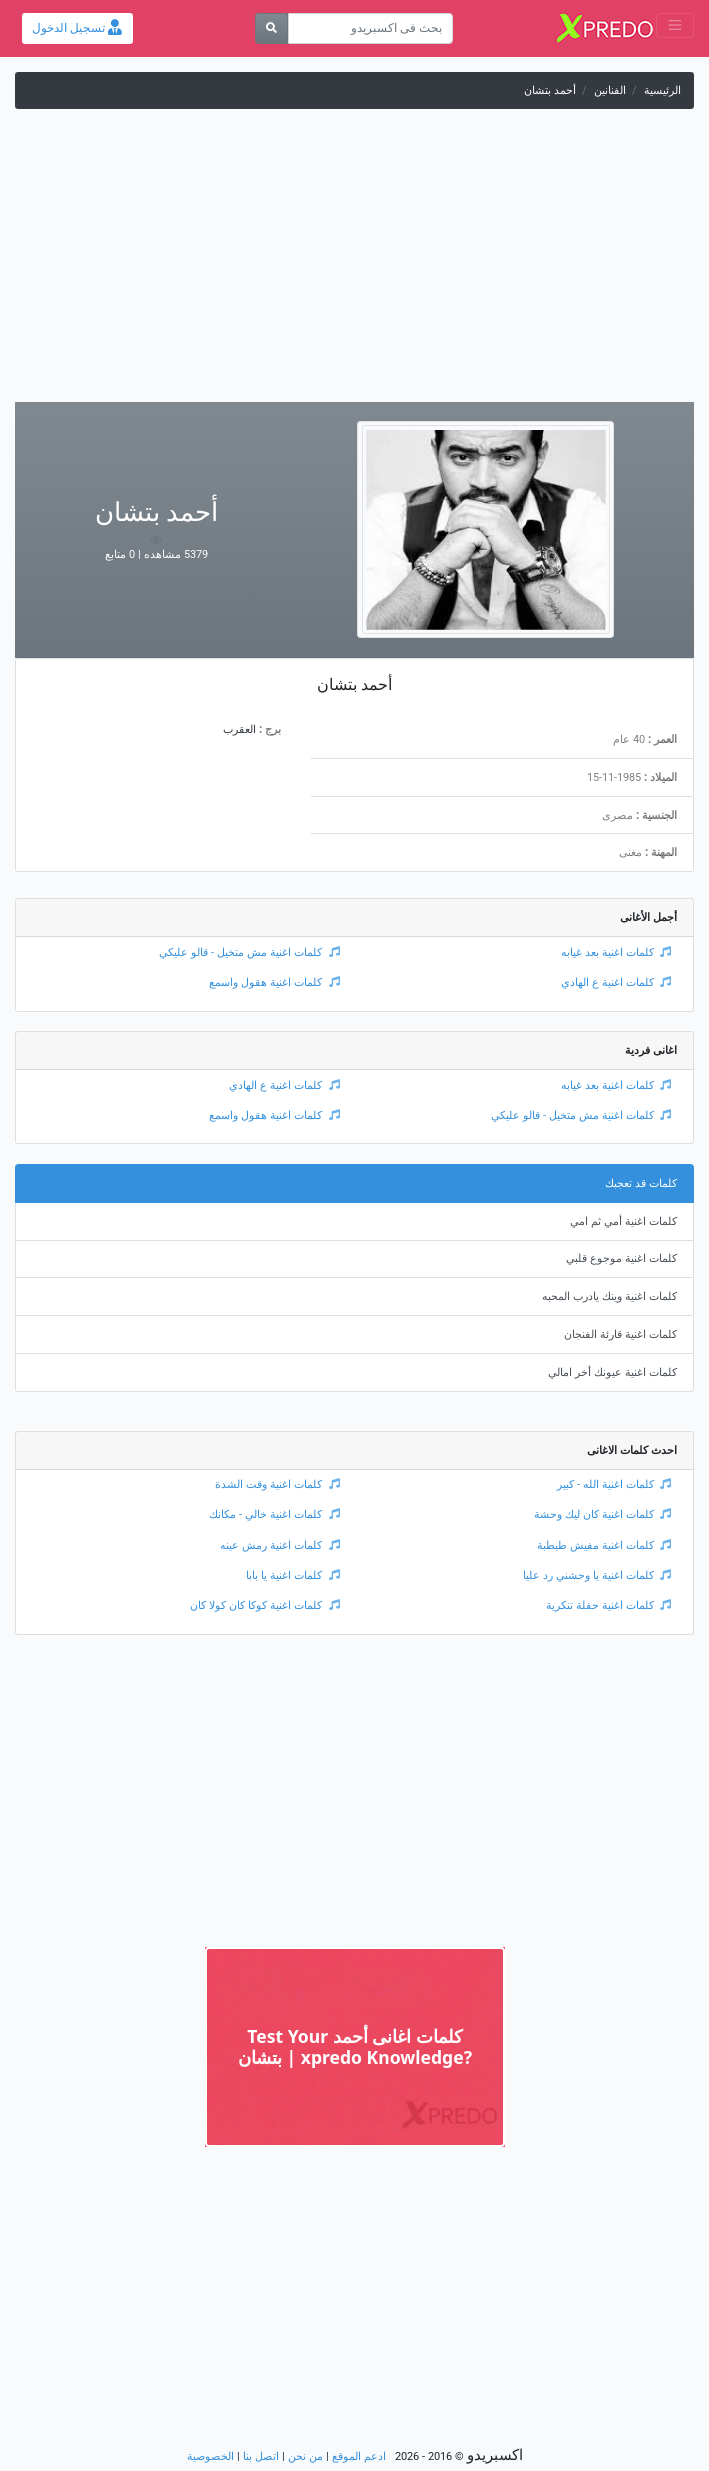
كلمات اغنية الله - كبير (614, 1484)
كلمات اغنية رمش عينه (280, 1545)
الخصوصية (210, 2456)
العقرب (239, 729)
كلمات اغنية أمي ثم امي (623, 1221)
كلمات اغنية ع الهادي (616, 982)
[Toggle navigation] (675, 25)
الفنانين (610, 90)
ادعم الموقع (359, 2456)
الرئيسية (662, 90)
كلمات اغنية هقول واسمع (274, 982)
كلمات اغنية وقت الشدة (277, 1484)
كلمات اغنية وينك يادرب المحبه (609, 1296)
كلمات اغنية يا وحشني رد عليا (597, 1575)
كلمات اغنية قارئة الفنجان (620, 1334)
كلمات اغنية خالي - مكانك (274, 1514)
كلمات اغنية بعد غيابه (616, 952)
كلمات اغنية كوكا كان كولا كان (265, 1605)
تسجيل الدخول (77, 28)
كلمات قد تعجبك (641, 1183)
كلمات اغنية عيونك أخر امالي (612, 1372)
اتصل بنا (261, 2456)
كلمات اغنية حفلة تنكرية (609, 1605)
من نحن (305, 2456)
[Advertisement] (354, 262)
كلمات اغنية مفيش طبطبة (604, 1545)
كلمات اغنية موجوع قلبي (621, 1258)
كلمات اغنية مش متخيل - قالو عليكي (249, 952)
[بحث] (271, 28)
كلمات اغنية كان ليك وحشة (603, 1514)
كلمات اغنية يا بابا (293, 1575)
